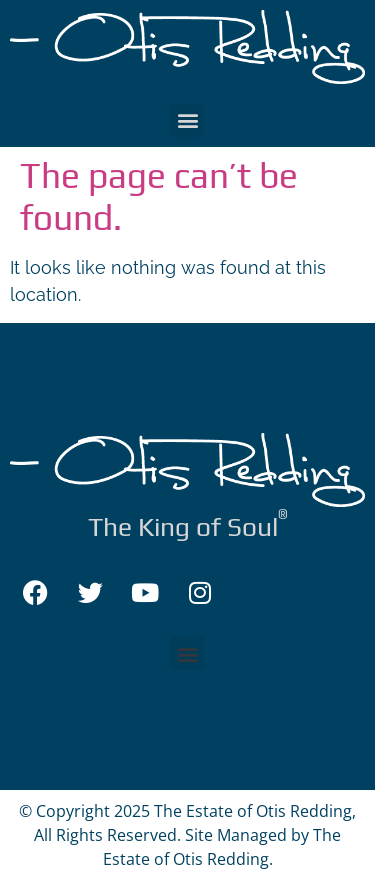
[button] (187, 120)
